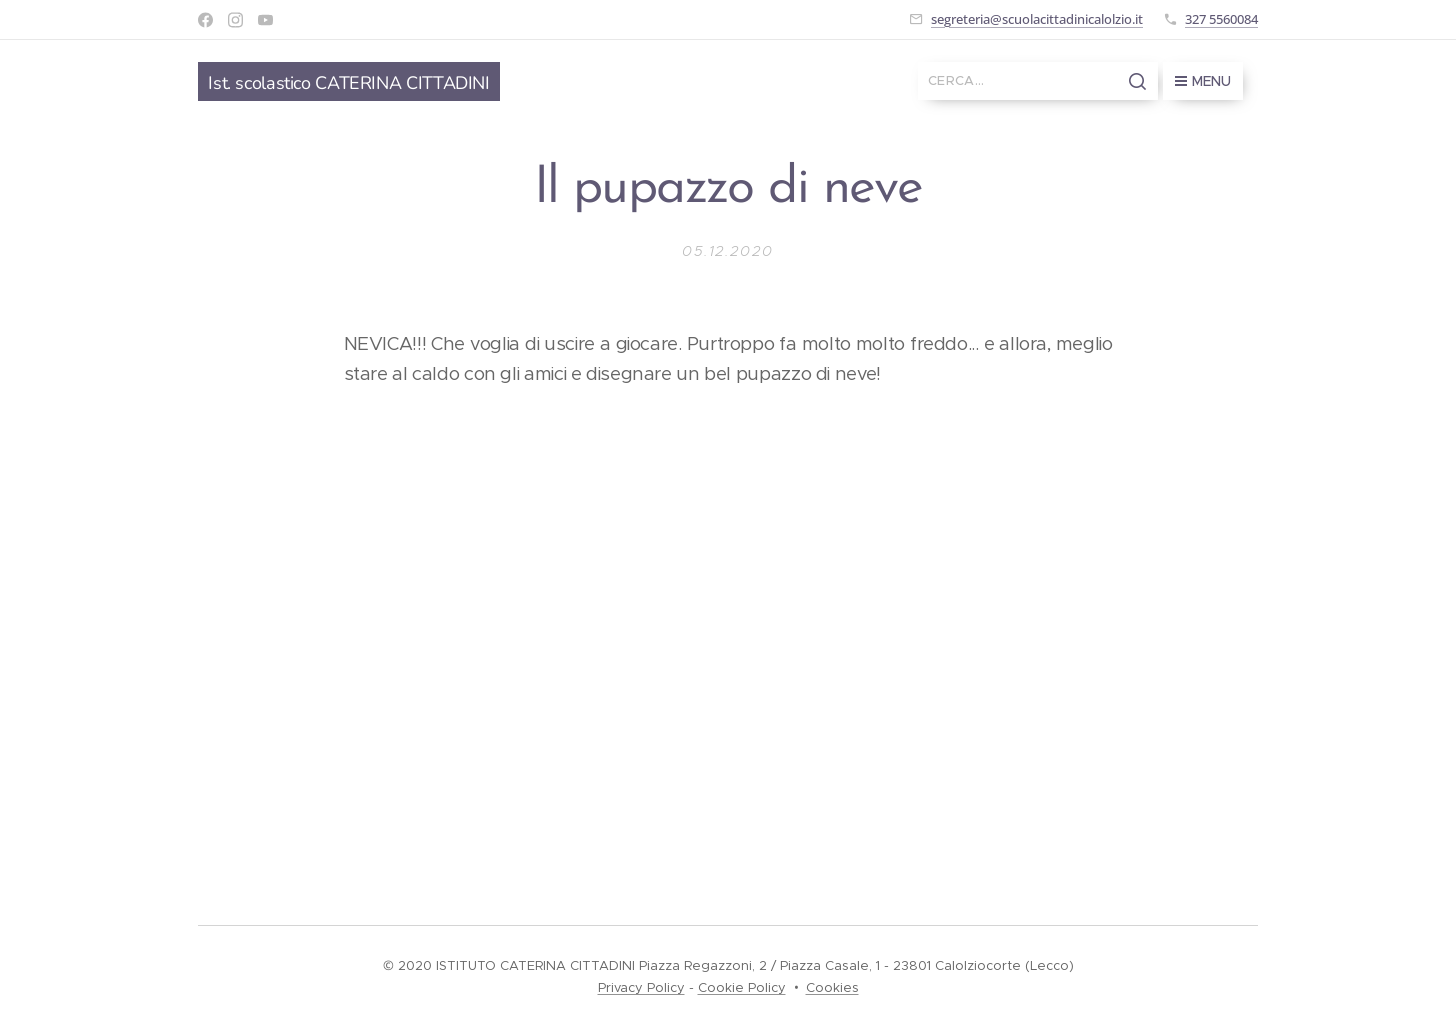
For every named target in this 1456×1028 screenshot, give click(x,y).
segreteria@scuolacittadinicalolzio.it (1037, 19)
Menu (1203, 81)
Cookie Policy (742, 987)
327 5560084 (1221, 19)
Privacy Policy (641, 987)
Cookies (832, 987)
